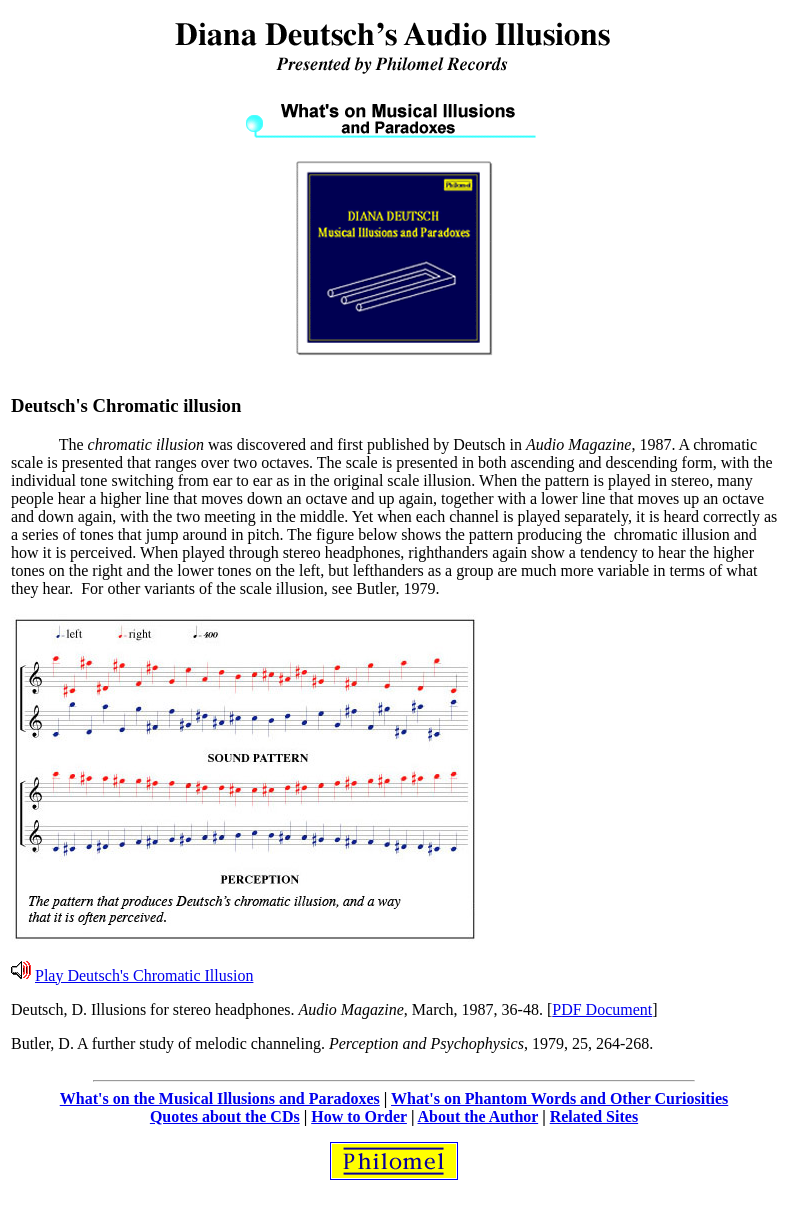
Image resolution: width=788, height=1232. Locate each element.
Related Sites (594, 1116)
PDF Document (602, 1009)
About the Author (478, 1116)
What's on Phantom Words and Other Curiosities (559, 1098)
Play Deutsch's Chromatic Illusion (144, 975)
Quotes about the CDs (225, 1116)
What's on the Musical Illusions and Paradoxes (220, 1098)
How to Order (359, 1116)
